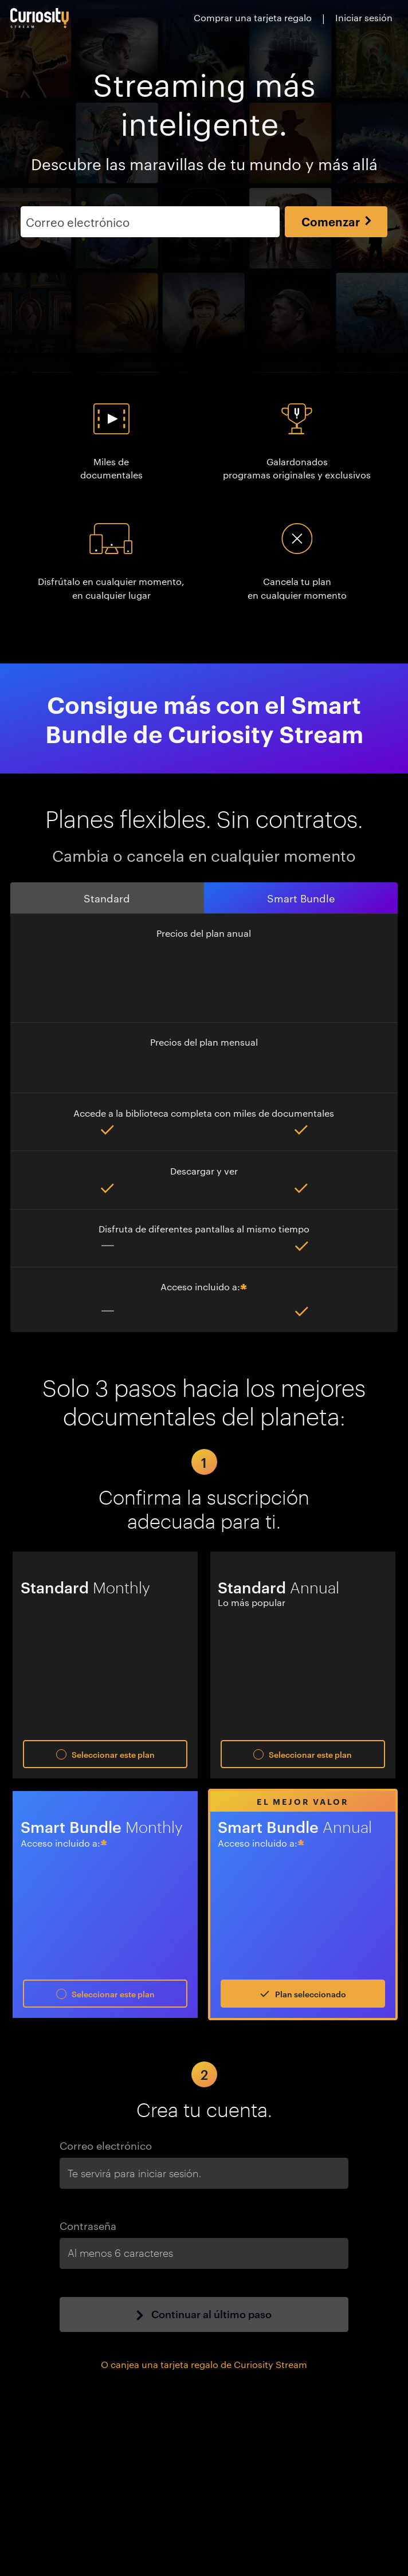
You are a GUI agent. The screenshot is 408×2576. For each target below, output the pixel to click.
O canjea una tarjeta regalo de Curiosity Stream (204, 2364)
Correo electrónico (106, 2145)
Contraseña (88, 2225)
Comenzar (336, 221)
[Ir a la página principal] (40, 18)
